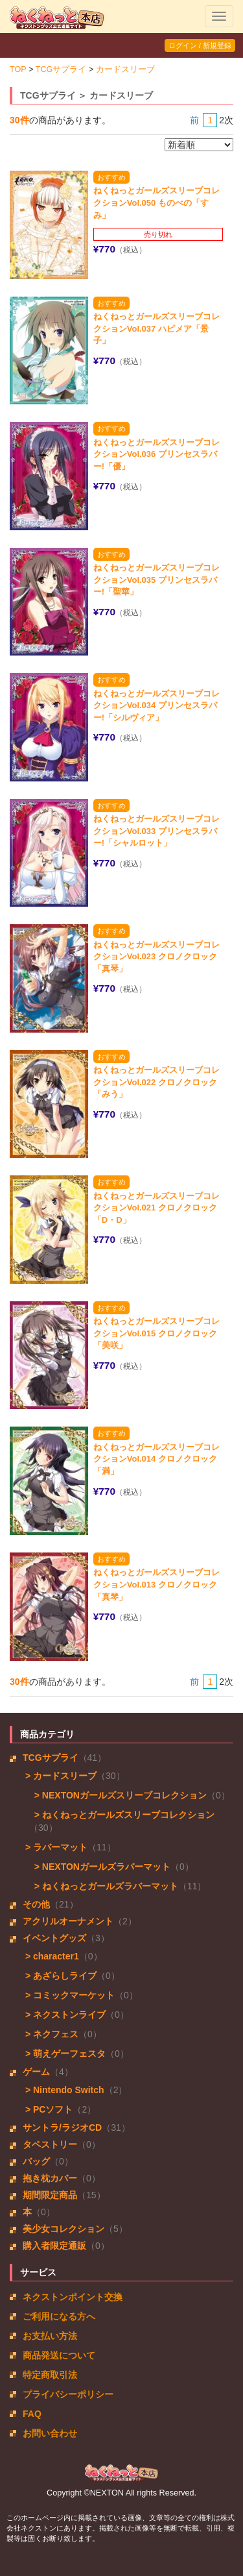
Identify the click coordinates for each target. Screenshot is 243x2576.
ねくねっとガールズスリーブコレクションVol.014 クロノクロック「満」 (156, 1459)
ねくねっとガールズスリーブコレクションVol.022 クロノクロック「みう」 (156, 1082)
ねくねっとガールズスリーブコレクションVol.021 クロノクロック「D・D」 (156, 1208)
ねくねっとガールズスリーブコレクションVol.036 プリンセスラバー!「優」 (156, 454)
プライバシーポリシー (68, 2394)
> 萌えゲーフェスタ (64, 2053)
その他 (36, 1904)
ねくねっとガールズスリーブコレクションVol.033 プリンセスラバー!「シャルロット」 (156, 831)
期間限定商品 (50, 2195)
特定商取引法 (50, 2375)
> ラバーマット (55, 1847)
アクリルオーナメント (68, 1921)
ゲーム (36, 2072)
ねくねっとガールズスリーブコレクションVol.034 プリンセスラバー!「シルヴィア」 (156, 705)
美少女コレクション (63, 2229)
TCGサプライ (61, 69)
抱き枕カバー (50, 2178)
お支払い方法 (50, 2336)
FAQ (32, 2414)
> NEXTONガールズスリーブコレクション (118, 1795)
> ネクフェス (50, 2034)
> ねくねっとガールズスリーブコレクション (121, 1814)
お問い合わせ (50, 2433)
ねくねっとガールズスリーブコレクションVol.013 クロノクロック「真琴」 (156, 1584)
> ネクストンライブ (64, 2014)
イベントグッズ (54, 1938)
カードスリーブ (125, 69)
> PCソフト (48, 2109)
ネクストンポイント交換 (72, 2297)
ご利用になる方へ (59, 2316)
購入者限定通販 (54, 2245)
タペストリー (50, 2144)
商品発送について (59, 2355)
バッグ (36, 2161)
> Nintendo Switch (63, 2090)
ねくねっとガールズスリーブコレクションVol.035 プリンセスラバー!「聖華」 (156, 579)
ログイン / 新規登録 (199, 45)
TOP (18, 69)
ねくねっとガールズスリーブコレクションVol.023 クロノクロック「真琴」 (156, 957)
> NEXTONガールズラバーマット (99, 1866)
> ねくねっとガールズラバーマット (103, 1886)
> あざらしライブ (60, 1975)
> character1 (51, 1956)
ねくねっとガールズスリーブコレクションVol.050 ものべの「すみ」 (156, 202)
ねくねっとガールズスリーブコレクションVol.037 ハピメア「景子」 (156, 328)
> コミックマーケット (69, 1995)
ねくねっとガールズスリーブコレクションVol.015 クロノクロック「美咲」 (156, 1333)
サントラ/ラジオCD (62, 2127)
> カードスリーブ (60, 1776)
